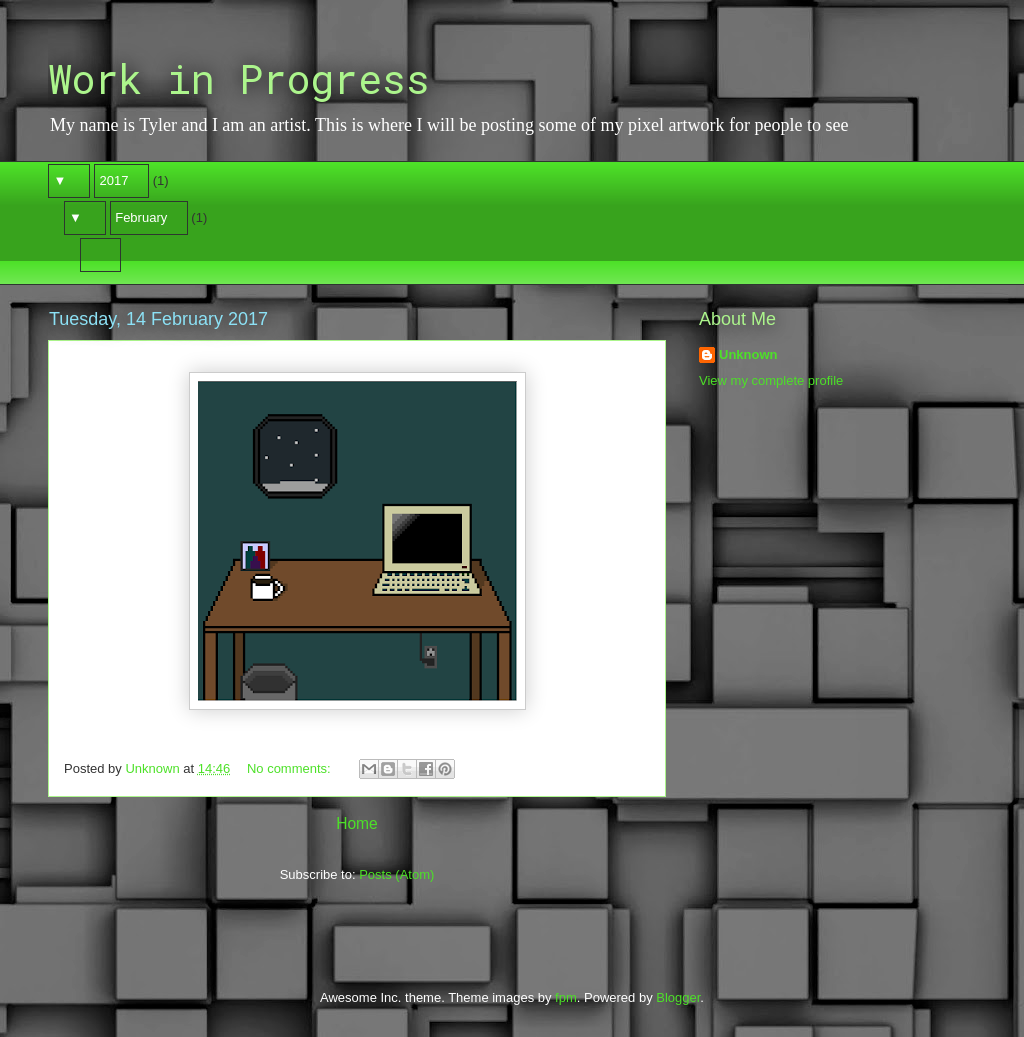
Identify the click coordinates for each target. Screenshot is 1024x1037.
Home (357, 823)
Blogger (678, 997)
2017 (114, 180)
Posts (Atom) (396, 874)
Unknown (748, 354)
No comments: (290, 768)
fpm (566, 997)
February (141, 217)
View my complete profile (771, 380)
